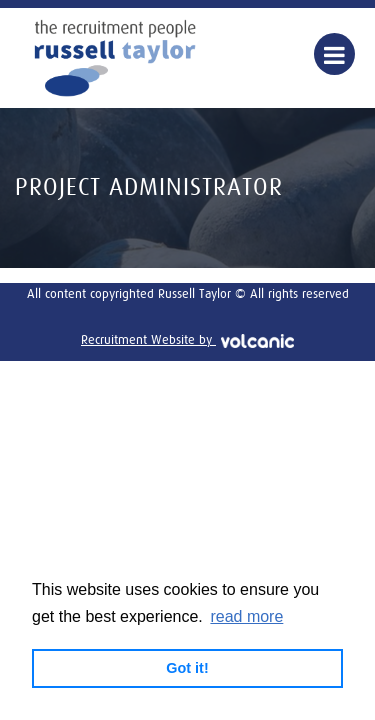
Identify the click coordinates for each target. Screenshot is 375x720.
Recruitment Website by (187, 340)
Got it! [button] (187, 668)
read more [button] (246, 616)
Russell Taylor (115, 58)
